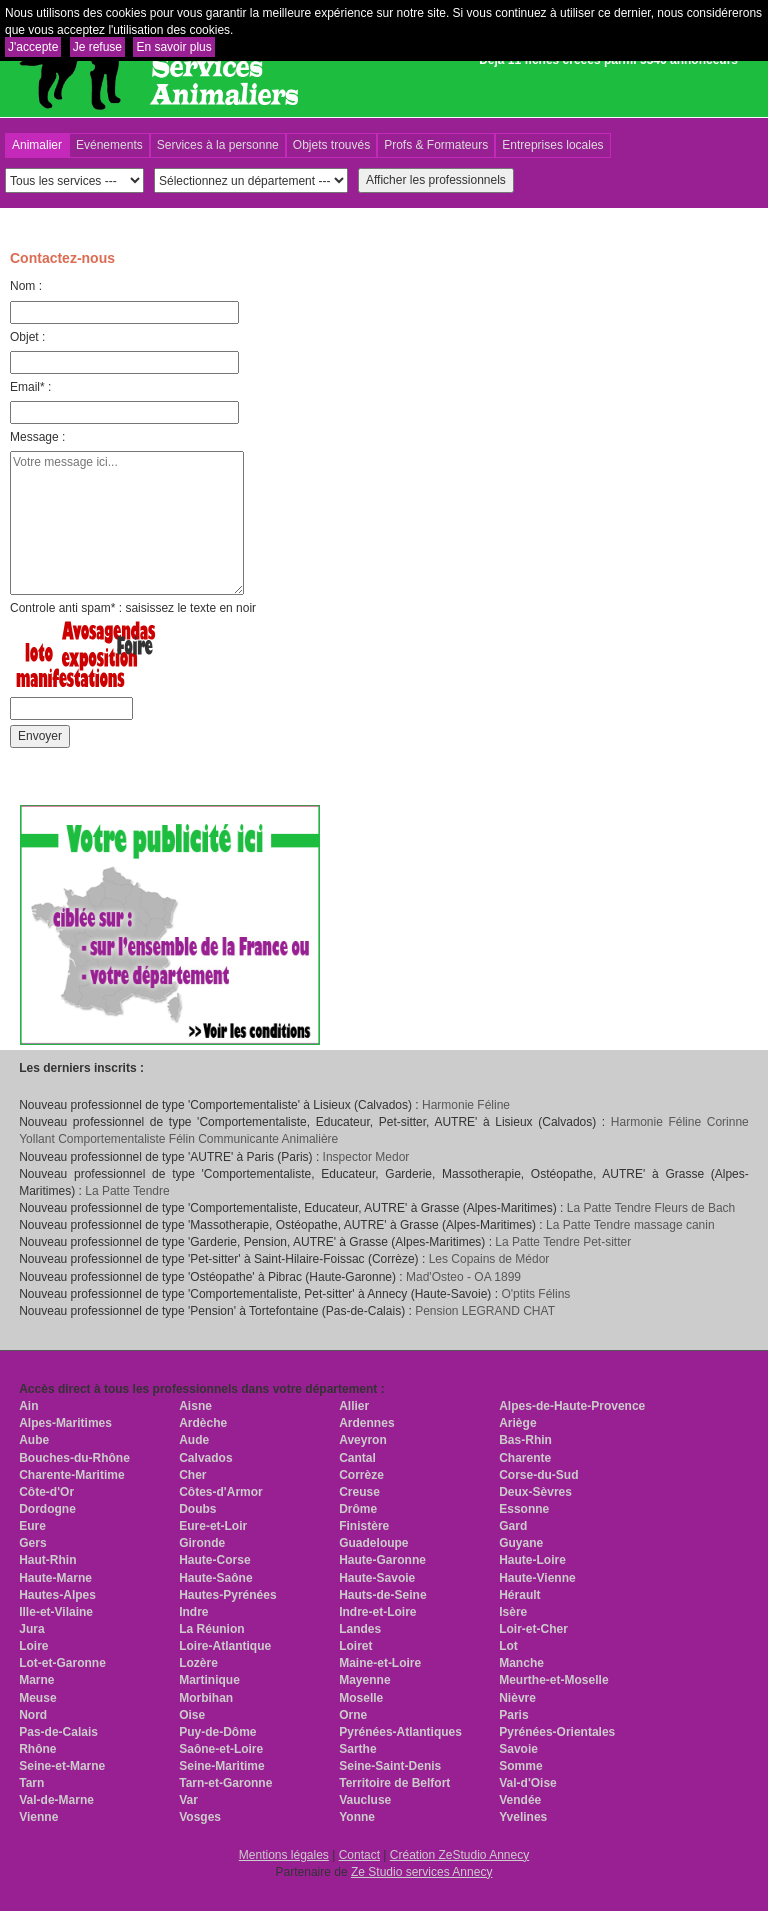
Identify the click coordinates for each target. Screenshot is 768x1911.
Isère (513, 1612)
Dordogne (47, 1509)
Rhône (37, 1749)
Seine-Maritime (221, 1766)
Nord (33, 1715)
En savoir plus (173, 47)
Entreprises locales (552, 145)
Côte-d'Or (46, 1492)
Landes (360, 1629)
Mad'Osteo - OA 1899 (463, 1277)
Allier (354, 1406)
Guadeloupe (373, 1543)
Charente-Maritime (71, 1475)
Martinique (209, 1680)
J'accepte (33, 47)
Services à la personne (218, 145)
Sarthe (357, 1749)
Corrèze (361, 1475)
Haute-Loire (532, 1560)
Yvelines (523, 1817)
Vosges (200, 1817)
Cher (192, 1475)
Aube (34, 1440)
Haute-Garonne (382, 1560)
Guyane (521, 1543)
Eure (32, 1526)
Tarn (31, 1783)
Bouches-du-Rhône (74, 1458)
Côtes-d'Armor (221, 1492)
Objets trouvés (331, 145)
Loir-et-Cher (533, 1629)
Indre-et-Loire (377, 1612)
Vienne (38, 1817)
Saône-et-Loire (221, 1749)
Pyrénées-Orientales (557, 1732)
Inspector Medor (366, 1157)
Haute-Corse (214, 1560)
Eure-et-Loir (213, 1526)
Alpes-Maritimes (65, 1423)
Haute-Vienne (537, 1578)
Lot (508, 1646)
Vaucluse (365, 1800)
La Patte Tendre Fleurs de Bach (651, 1208)
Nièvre (517, 1698)
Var (188, 1800)
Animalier (37, 145)
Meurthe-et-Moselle (553, 1680)
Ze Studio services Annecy (421, 1872)
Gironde (202, 1543)
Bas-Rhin (525, 1440)
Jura (31, 1629)
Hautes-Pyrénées (227, 1595)
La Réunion (211, 1629)
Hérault (519, 1595)
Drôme (358, 1509)
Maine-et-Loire (380, 1663)
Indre (193, 1612)
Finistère (364, 1526)
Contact (359, 1855)
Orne (353, 1715)
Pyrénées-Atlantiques (400, 1732)
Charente (525, 1458)
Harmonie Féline (466, 1105)
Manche (521, 1663)
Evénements (109, 145)
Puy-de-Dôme (217, 1732)
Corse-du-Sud (538, 1475)
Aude (194, 1440)
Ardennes (366, 1423)
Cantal (357, 1458)
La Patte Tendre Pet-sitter (563, 1242)
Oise (192, 1715)
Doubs (197, 1509)
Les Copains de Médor (489, 1259)
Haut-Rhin (47, 1560)
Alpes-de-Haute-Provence (572, 1406)
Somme (520, 1766)
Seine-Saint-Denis (390, 1766)
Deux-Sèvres (535, 1492)
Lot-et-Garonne (62, 1663)
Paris (513, 1715)
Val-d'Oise (528, 1783)
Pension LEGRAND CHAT (485, 1311)
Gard (513, 1526)
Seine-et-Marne (62, 1766)
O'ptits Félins (535, 1294)
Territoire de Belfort (394, 1783)
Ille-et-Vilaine (56, 1612)
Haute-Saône (215, 1578)
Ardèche (203, 1423)
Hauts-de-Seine (382, 1595)
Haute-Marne (55, 1578)
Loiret (355, 1646)
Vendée (520, 1800)
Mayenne (364, 1680)
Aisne (195, 1406)
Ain (28, 1406)
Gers (32, 1543)
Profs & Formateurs (436, 145)
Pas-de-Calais (58, 1732)
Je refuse (97, 47)
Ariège (517, 1423)
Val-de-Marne (56, 1800)
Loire (33, 1646)
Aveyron (363, 1440)
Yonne (357, 1817)
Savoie (518, 1749)
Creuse (359, 1492)
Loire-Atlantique (225, 1646)
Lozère (198, 1663)
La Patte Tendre (127, 1191)
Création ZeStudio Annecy (459, 1855)
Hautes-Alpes (57, 1595)
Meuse (37, 1698)
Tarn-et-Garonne (225, 1783)
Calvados (205, 1458)
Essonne (524, 1509)
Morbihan (206, 1698)
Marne (36, 1680)
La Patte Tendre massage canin (630, 1225)
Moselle (361, 1698)
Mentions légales (284, 1855)
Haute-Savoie (377, 1578)
